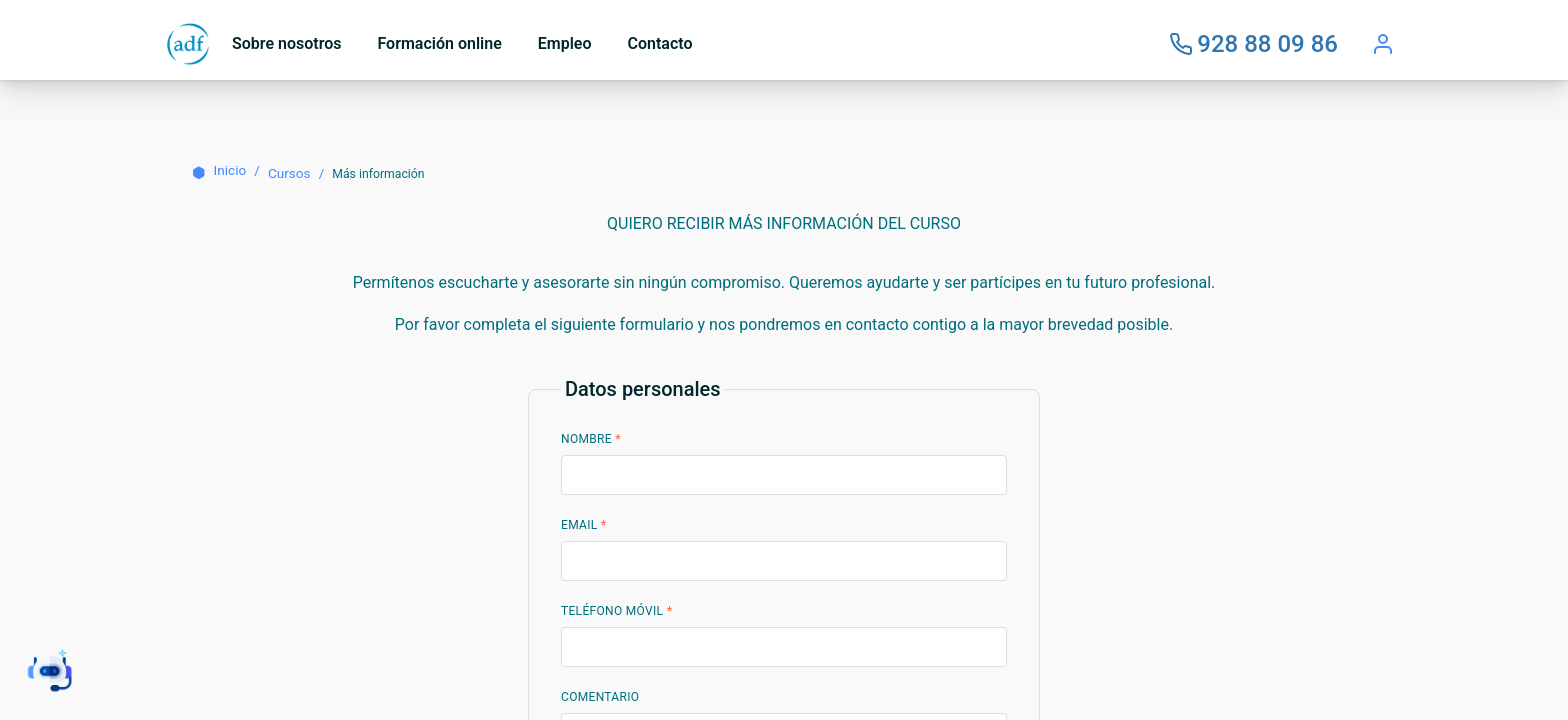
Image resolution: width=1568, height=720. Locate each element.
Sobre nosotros (286, 43)
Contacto (660, 43)
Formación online (439, 43)
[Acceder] (1383, 44)
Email (584, 525)
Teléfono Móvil (616, 611)
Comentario (600, 697)
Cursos (289, 173)
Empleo (565, 43)
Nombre (591, 439)
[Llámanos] (1253, 44)
